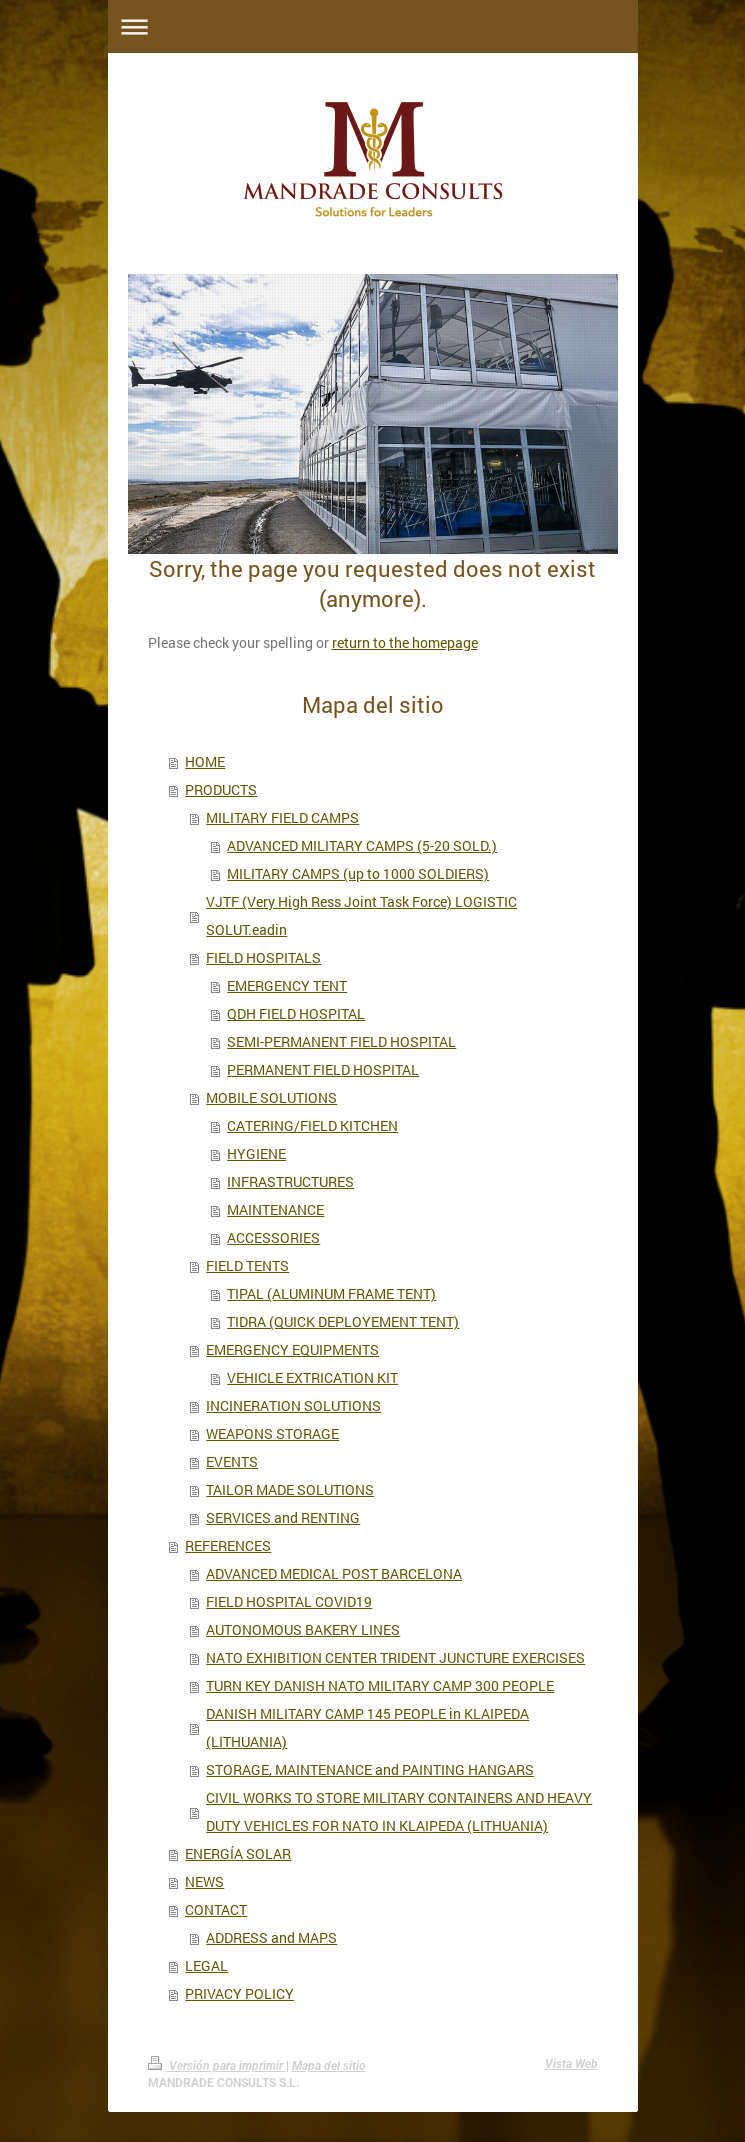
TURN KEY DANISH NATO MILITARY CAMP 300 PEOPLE (380, 1685)
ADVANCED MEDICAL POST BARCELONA (334, 1573)
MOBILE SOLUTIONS (271, 1097)
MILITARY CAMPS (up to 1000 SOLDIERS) (358, 873)
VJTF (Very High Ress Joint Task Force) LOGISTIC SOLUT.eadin (361, 915)
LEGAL (206, 1965)
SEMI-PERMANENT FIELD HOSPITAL (341, 1041)
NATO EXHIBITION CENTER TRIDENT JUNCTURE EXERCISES (395, 1657)
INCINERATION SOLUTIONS (293, 1405)
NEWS (204, 1881)
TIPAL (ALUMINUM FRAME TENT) (331, 1293)
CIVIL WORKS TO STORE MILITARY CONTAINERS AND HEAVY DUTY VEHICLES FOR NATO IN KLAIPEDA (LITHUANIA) (399, 1811)
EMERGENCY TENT (287, 985)
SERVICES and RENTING (283, 1517)
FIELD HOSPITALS (263, 957)
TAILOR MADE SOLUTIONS (290, 1489)
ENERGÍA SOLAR (238, 1853)
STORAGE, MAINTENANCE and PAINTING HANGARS (370, 1769)
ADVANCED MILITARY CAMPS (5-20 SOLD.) (362, 845)
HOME (205, 761)
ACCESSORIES (273, 1237)
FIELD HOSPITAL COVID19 (289, 1601)
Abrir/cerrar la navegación (373, 26)
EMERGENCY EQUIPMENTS (292, 1349)
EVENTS (232, 1461)
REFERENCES (228, 1545)
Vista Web (571, 2064)
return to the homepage (405, 642)
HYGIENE (256, 1153)
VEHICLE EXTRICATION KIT (312, 1377)
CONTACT (216, 1909)
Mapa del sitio (329, 2066)
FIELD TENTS (247, 1265)
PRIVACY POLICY (239, 1993)
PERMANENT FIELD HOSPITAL (323, 1069)
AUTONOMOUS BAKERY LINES (303, 1629)
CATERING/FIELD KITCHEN (312, 1125)
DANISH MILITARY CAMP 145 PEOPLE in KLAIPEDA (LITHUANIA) (367, 1727)
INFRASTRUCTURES (290, 1181)
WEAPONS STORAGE (272, 1433)
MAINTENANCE (275, 1209)
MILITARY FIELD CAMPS (282, 817)
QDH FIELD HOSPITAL (296, 1013)
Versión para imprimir (217, 2066)
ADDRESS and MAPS (271, 1937)
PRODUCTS (221, 789)
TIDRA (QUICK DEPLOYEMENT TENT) (343, 1321)
